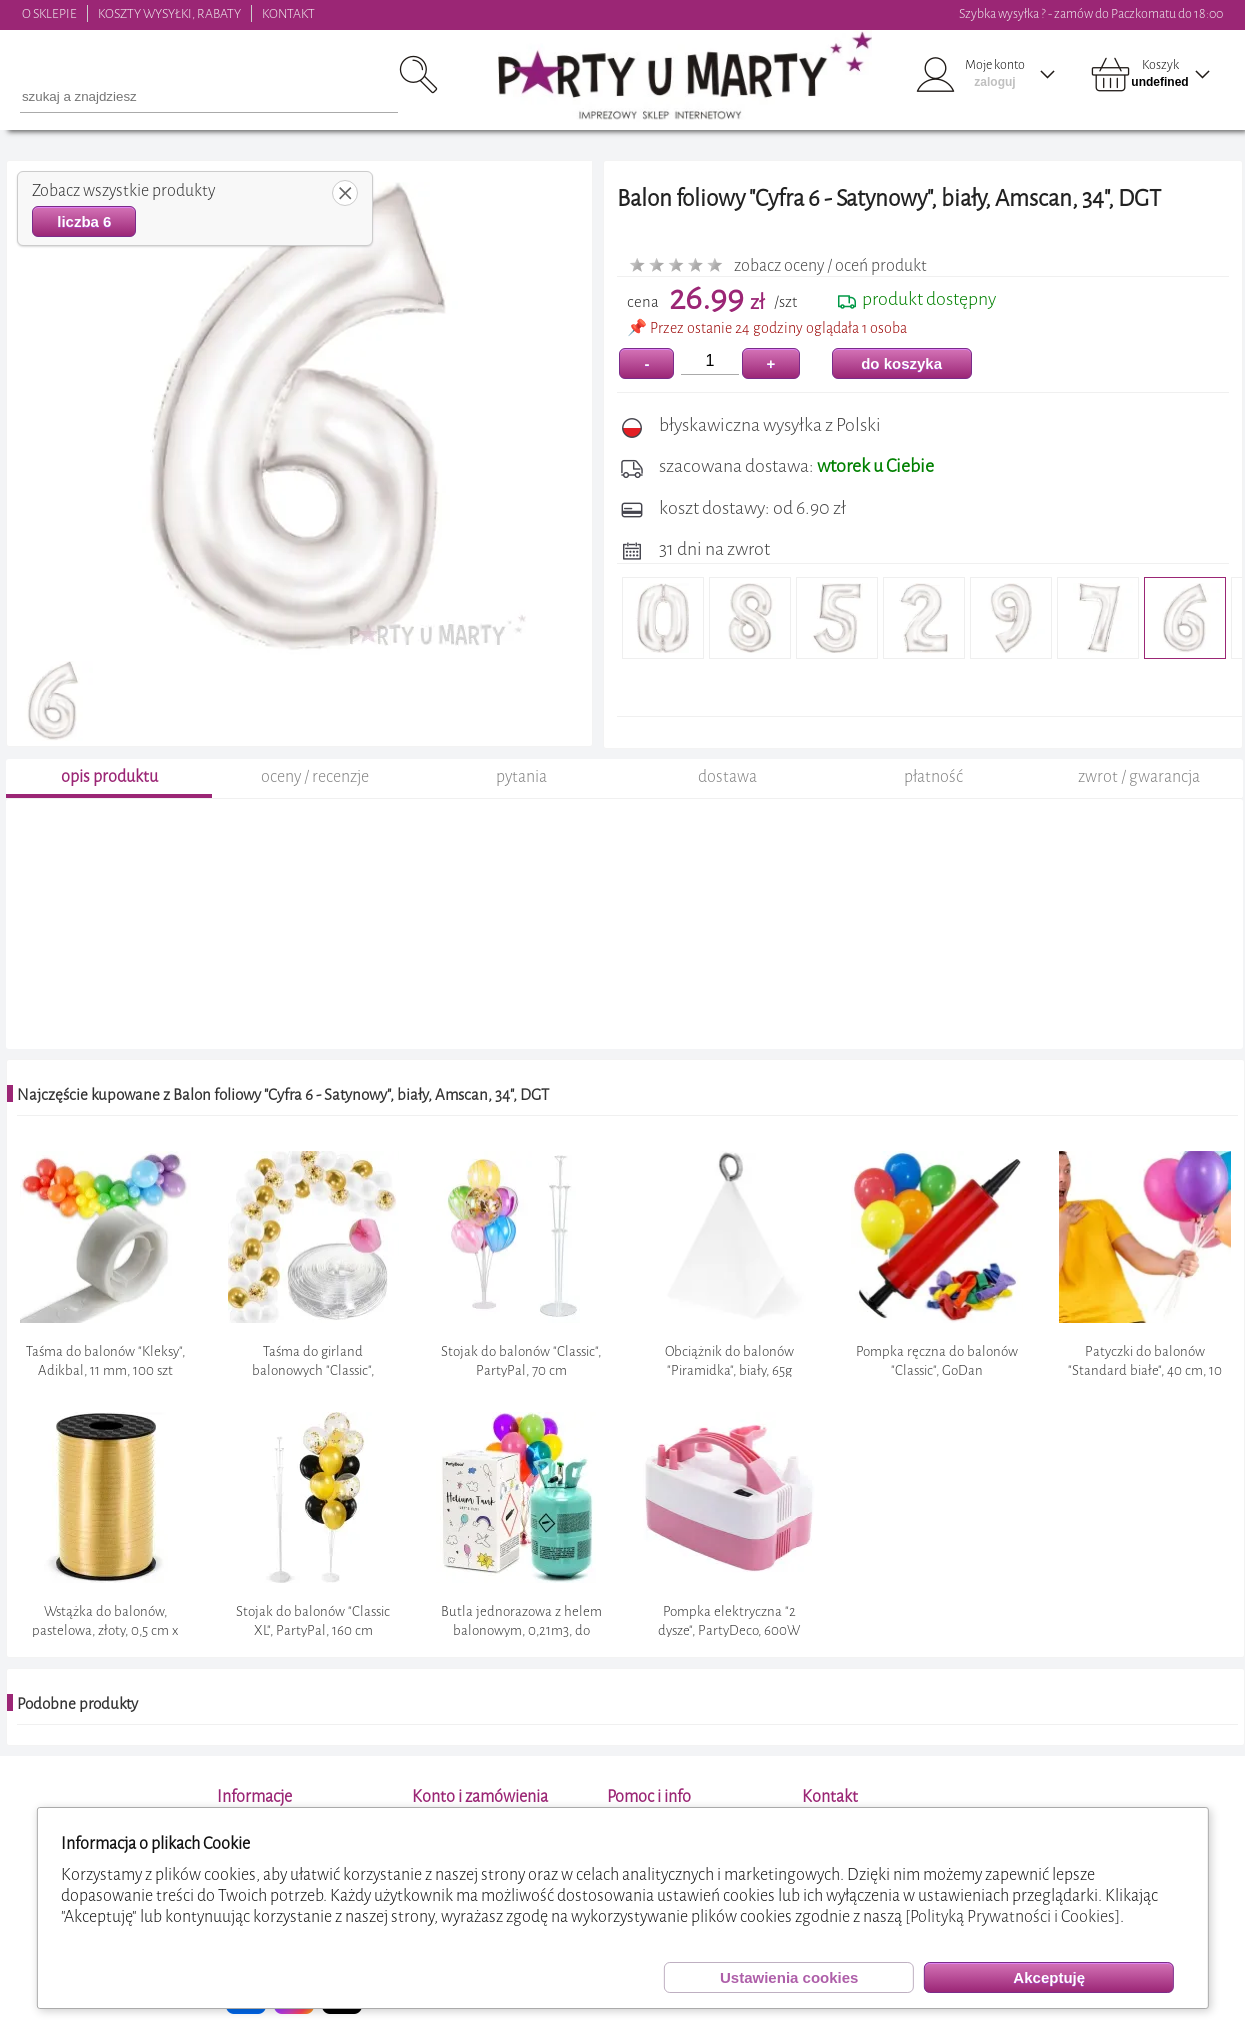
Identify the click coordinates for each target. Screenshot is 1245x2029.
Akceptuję (1049, 1977)
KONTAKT (288, 13)
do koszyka (901, 363)
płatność (933, 776)
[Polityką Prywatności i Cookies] (1012, 1916)
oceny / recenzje (315, 776)
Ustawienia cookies (789, 1977)
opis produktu (109, 776)
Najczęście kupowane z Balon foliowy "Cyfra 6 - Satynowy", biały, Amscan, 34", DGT (283, 1095)
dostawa (727, 776)
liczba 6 (84, 221)
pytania (521, 776)
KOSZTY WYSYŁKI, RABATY (169, 13)
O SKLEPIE (49, 13)
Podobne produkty (77, 1704)
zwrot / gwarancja (1139, 776)
